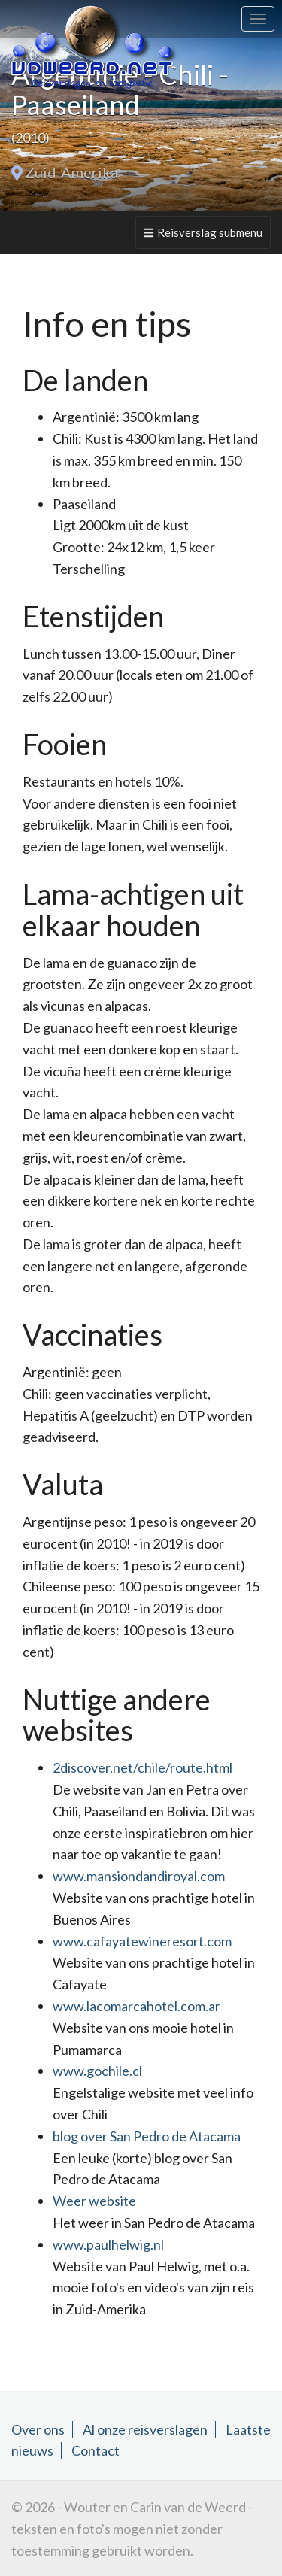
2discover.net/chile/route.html (142, 1767)
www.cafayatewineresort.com (142, 1941)
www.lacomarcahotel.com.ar (136, 2006)
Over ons (38, 2429)
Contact (95, 2450)
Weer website (94, 2200)
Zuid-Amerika (71, 172)
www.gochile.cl (97, 2070)
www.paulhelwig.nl (108, 2244)
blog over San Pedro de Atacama (147, 2136)
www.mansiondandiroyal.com (139, 1876)
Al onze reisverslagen (145, 2429)
